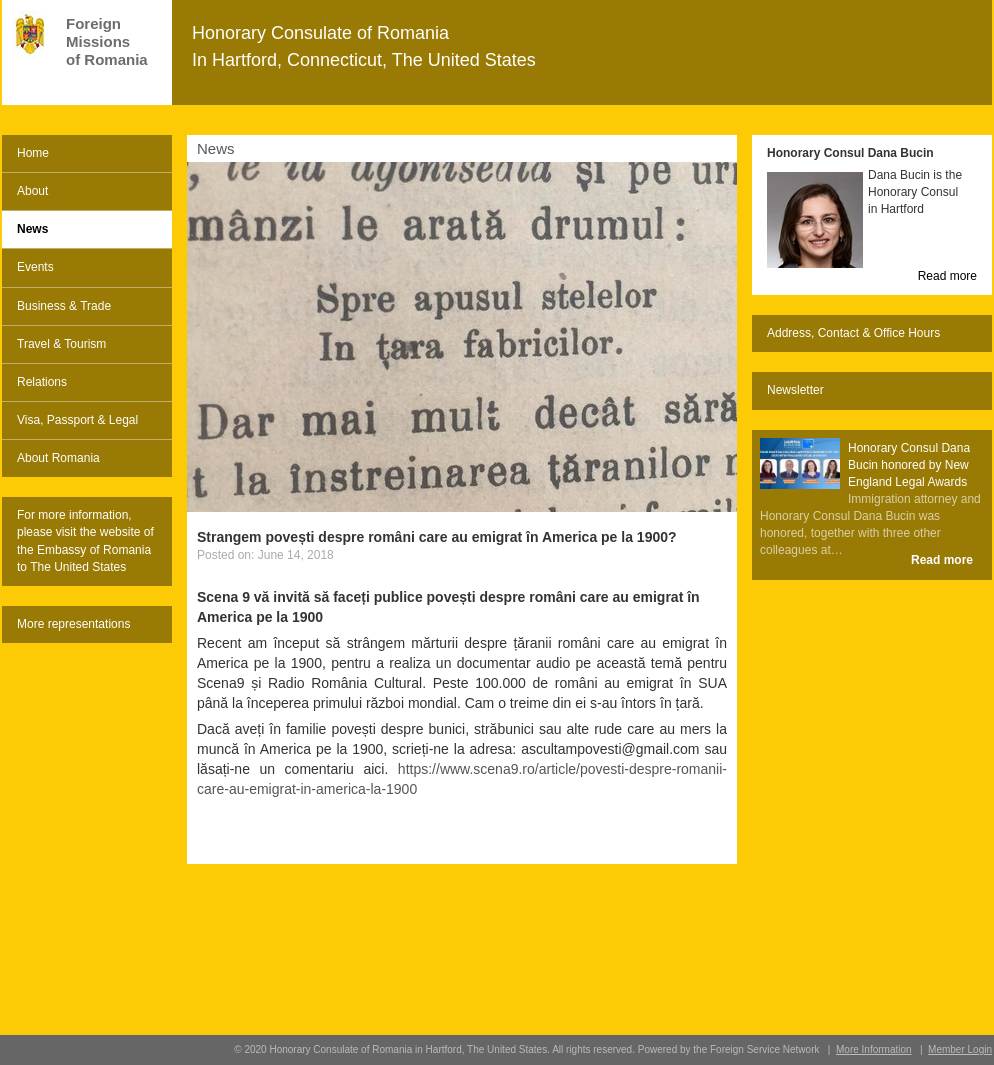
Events (35, 267)
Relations (42, 382)
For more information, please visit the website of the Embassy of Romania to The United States (85, 540)
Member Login (960, 1049)
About (32, 191)
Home (33, 153)
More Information (874, 1049)
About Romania (58, 458)
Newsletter (795, 390)
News (32, 229)
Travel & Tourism (61, 344)
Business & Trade (64, 306)
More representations (73, 624)
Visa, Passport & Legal (77, 420)
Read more (947, 276)
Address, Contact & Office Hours (853, 333)
